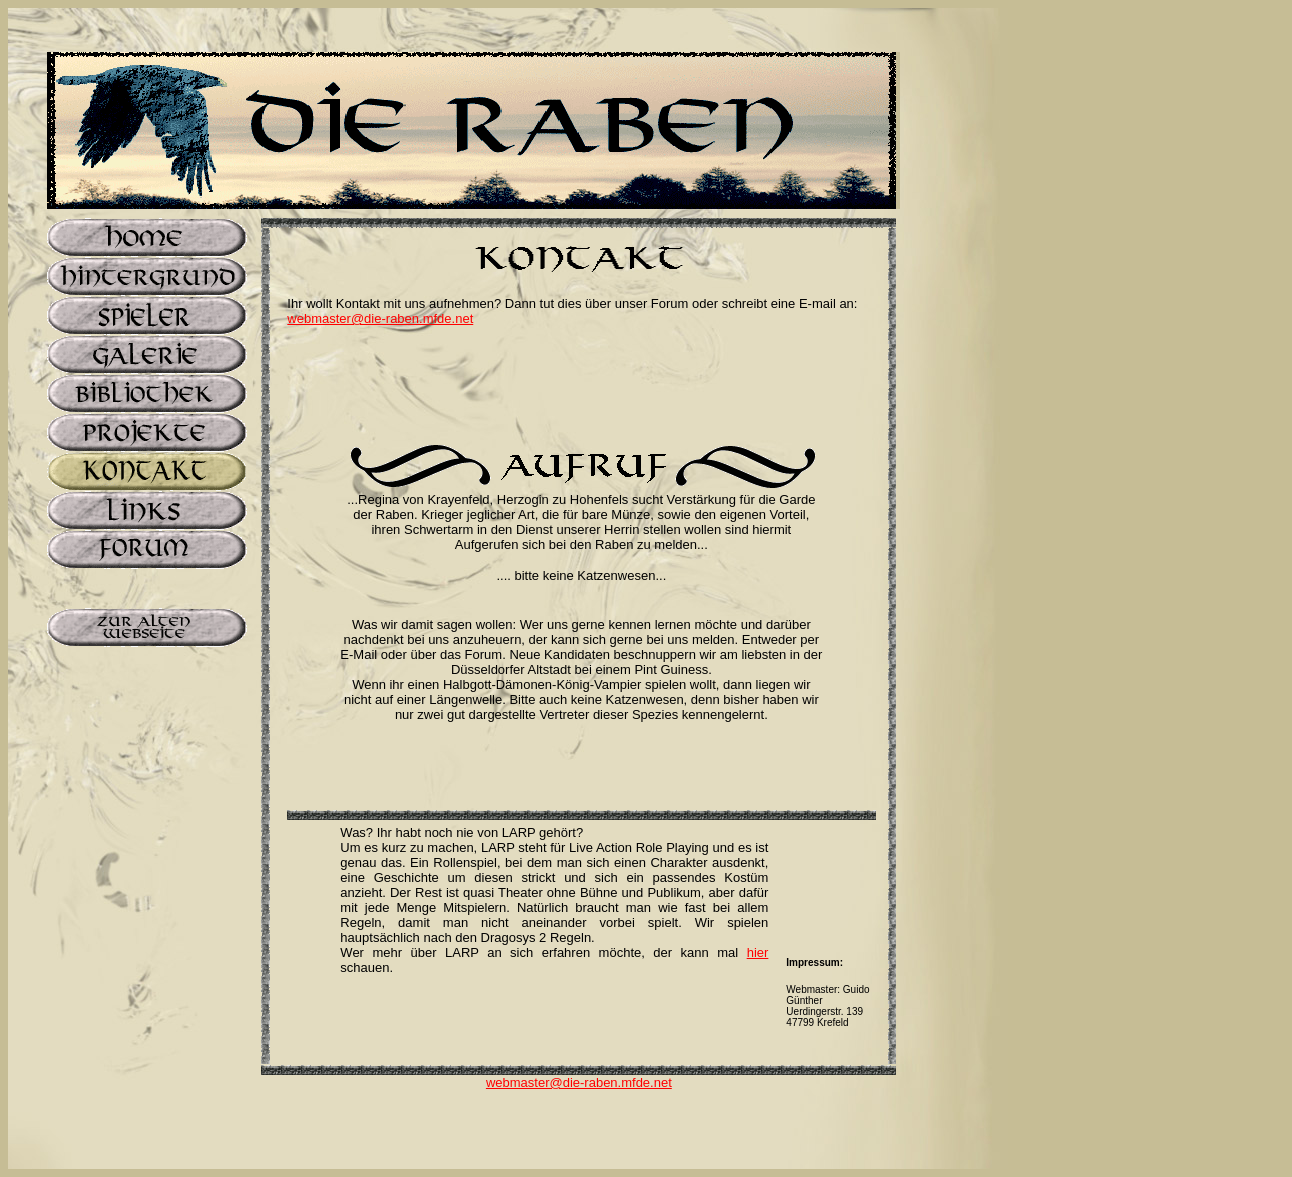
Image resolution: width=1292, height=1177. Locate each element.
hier (758, 952)
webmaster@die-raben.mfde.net (380, 318)
